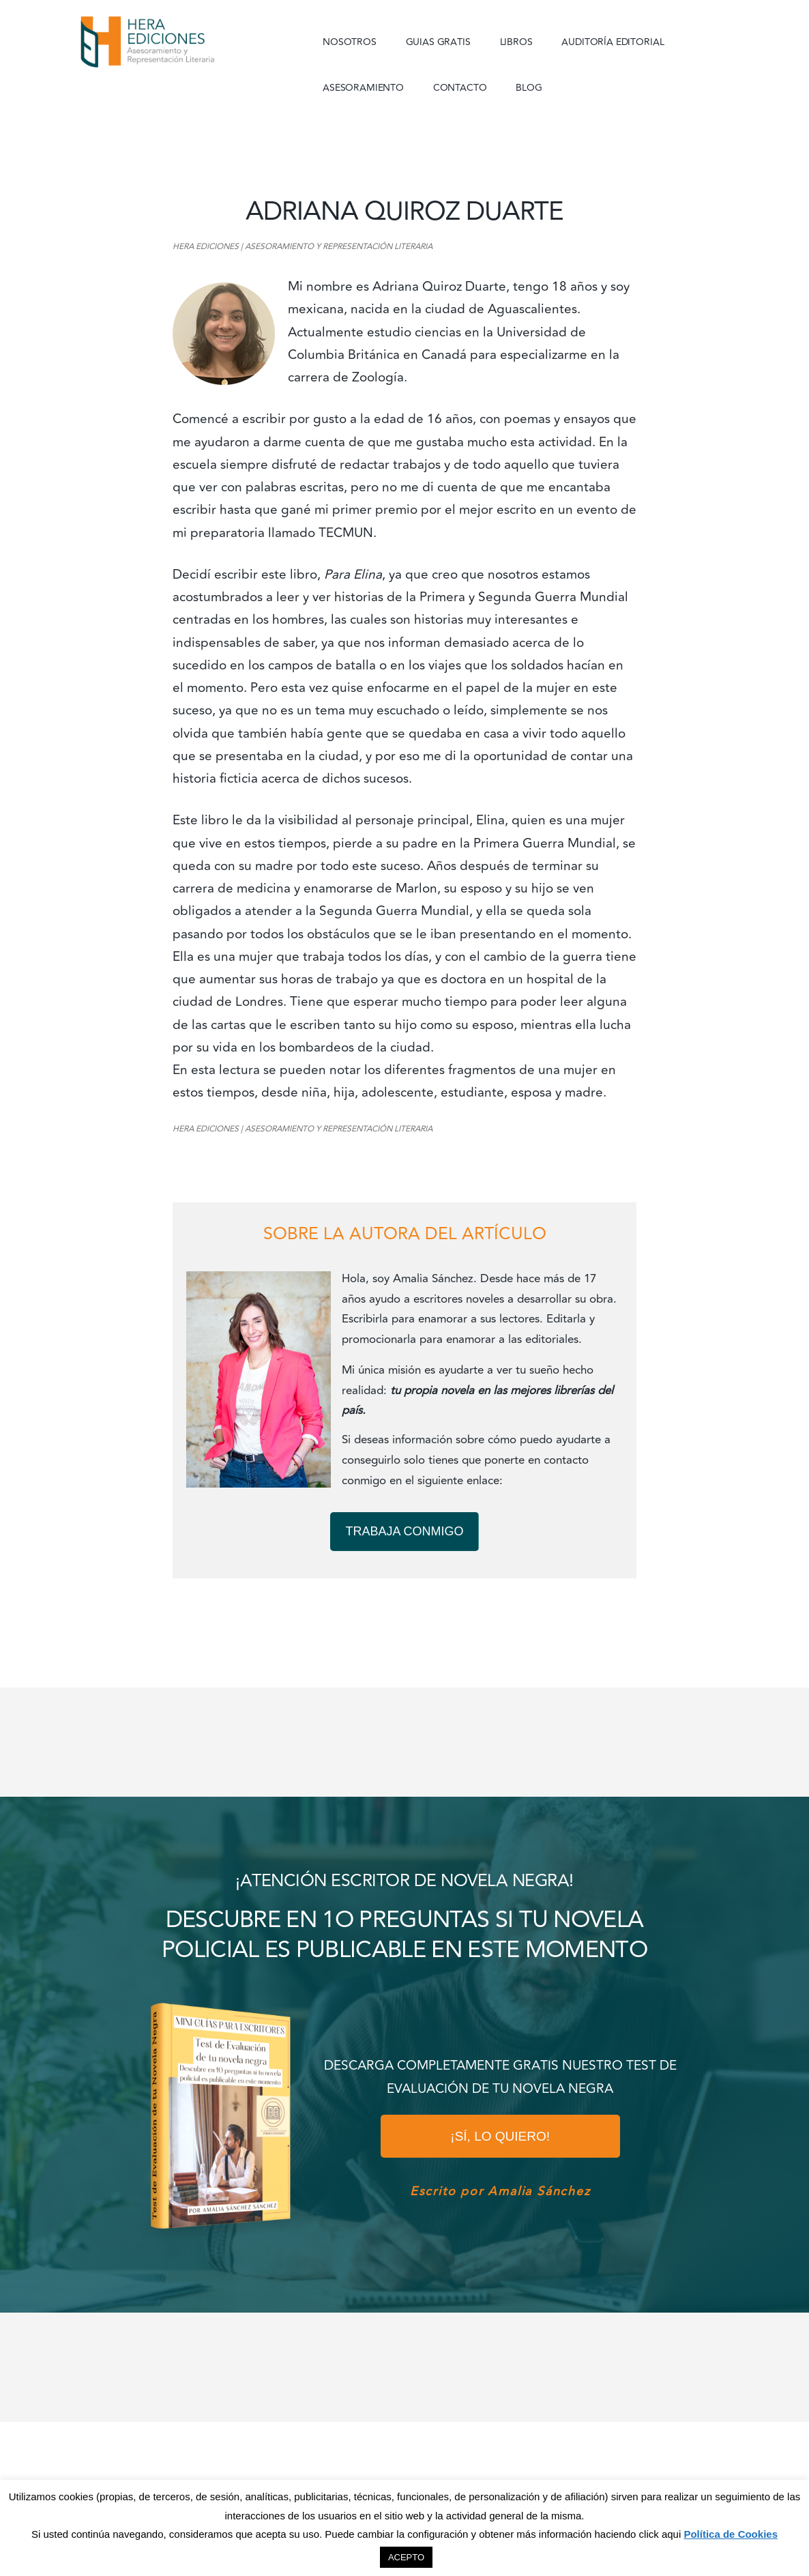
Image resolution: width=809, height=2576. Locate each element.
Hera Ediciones (179, 41)
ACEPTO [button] (406, 2557)
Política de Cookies (730, 2534)
